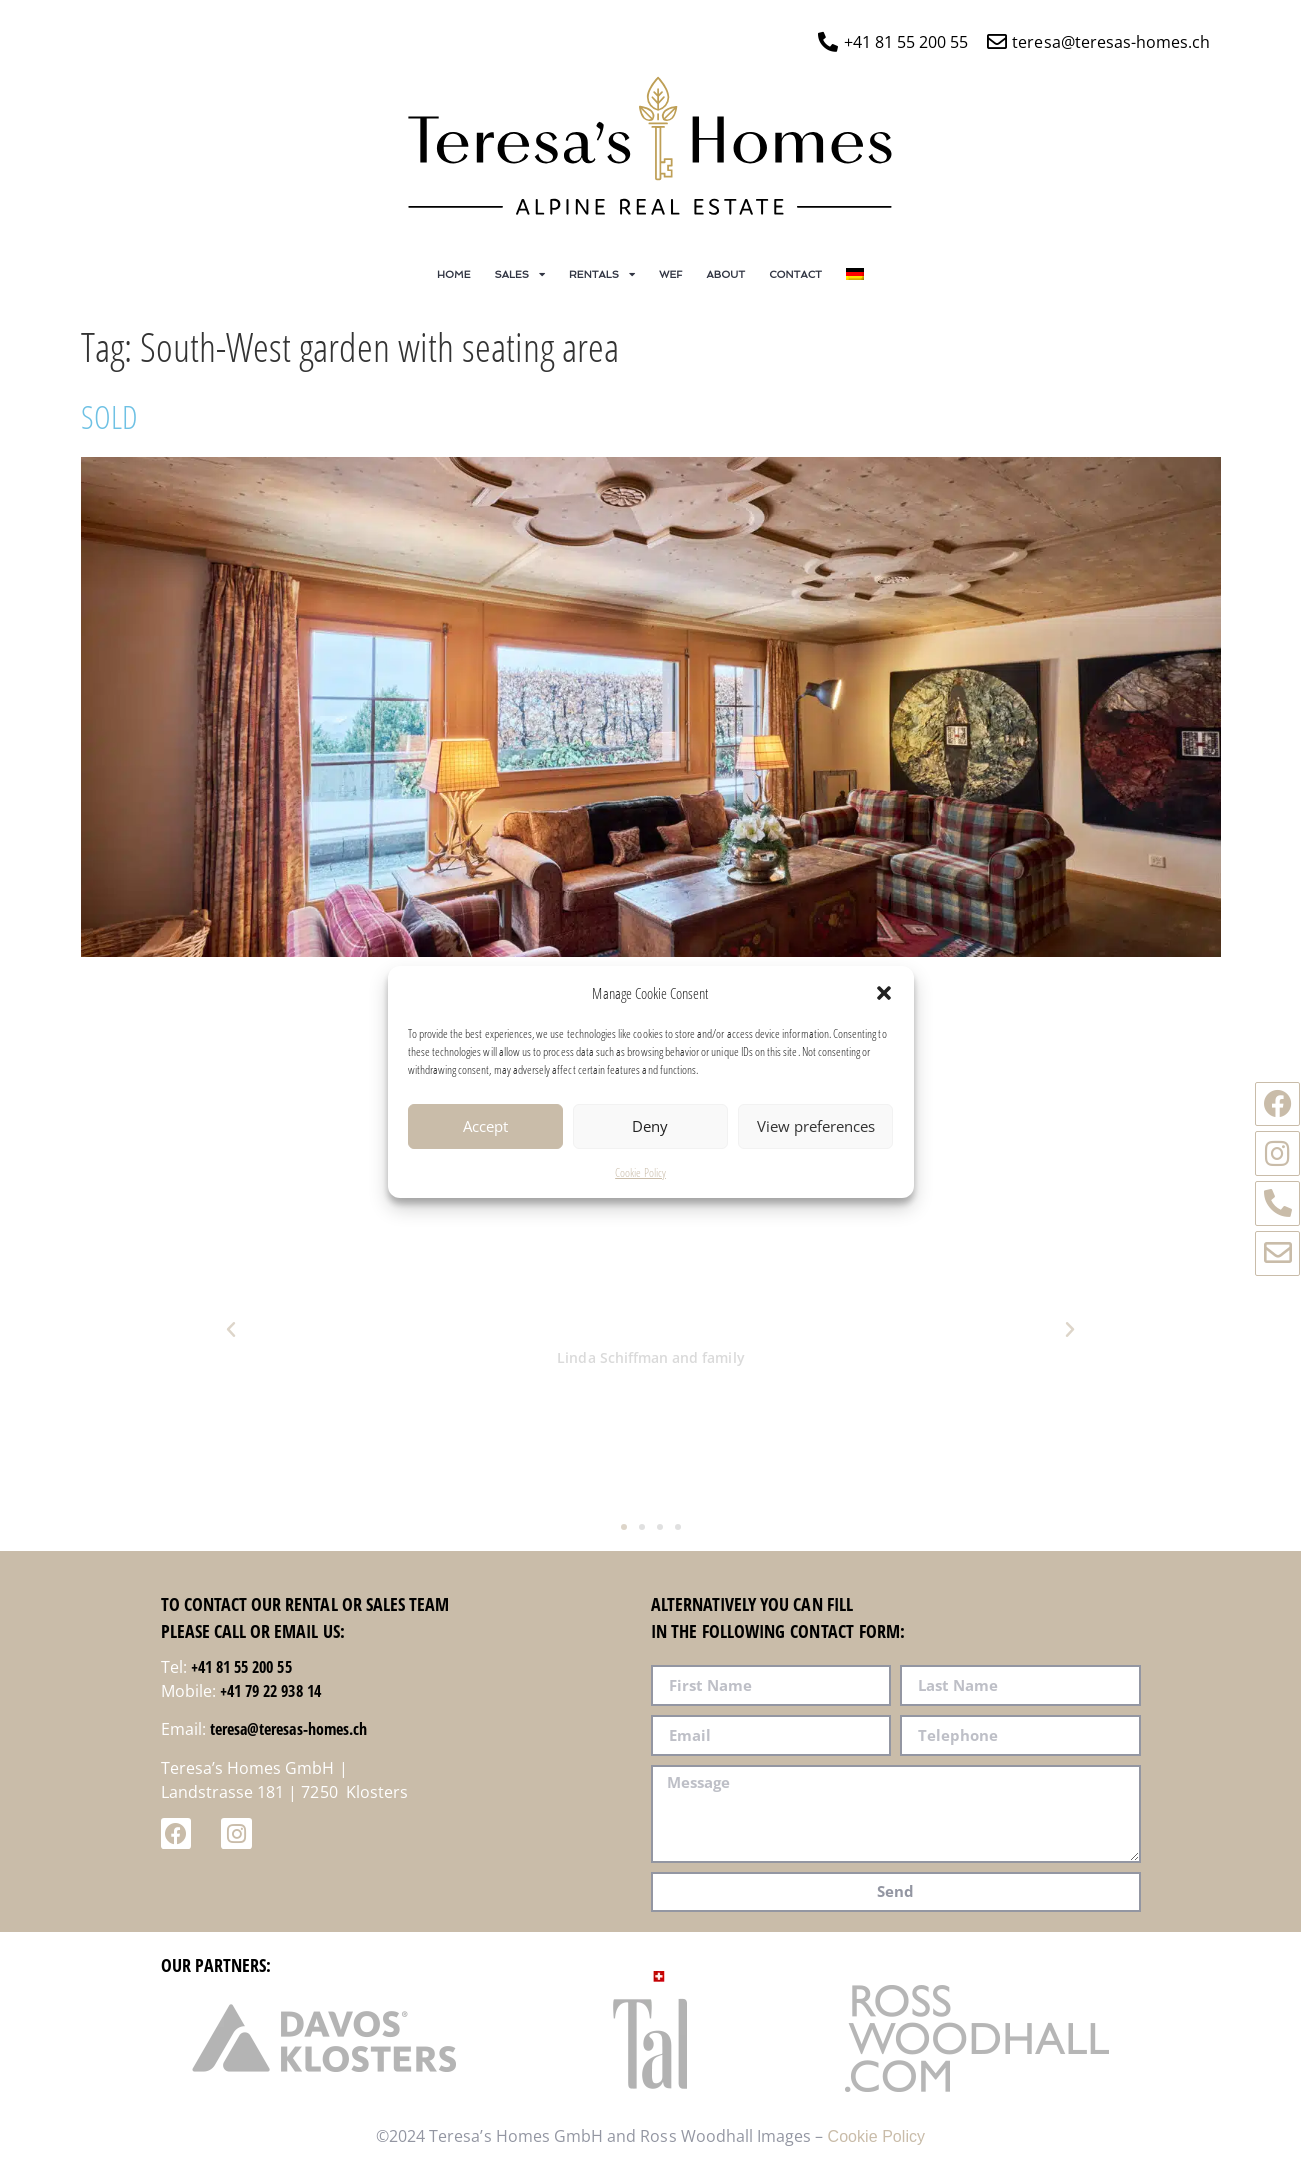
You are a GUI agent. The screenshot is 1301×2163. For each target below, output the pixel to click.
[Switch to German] (855, 274)
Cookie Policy (640, 1191)
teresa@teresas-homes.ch (288, 1729)
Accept (485, 1146)
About (726, 274)
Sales (520, 274)
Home (454, 274)
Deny (650, 1146)
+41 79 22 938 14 (270, 1691)
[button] (884, 1012)
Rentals (602, 274)
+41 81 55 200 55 (241, 1667)
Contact (795, 274)
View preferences (816, 1146)
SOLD (109, 416)
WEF (671, 274)
